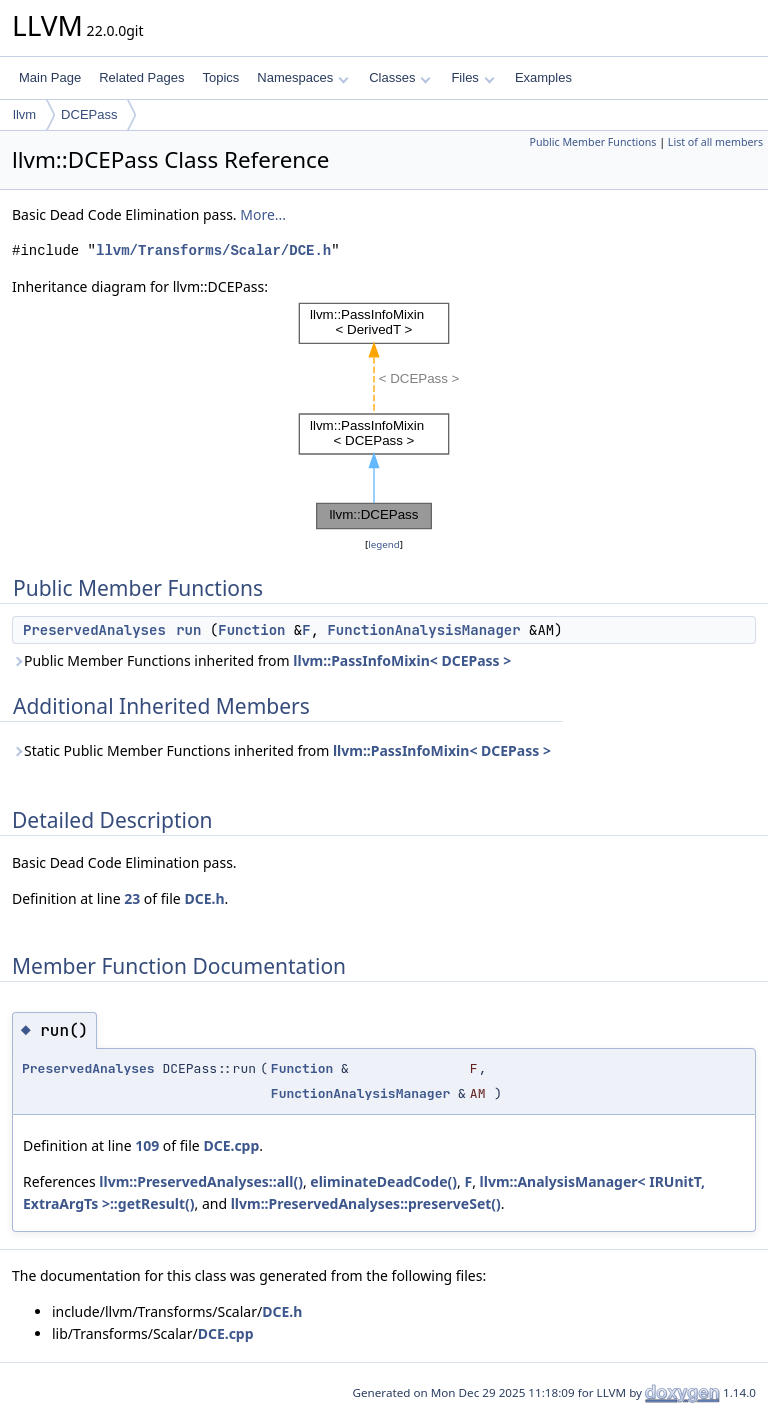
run (188, 630)
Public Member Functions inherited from (261, 660)
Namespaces (302, 77)
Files (472, 77)
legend (384, 544)
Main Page (50, 77)
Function (251, 630)
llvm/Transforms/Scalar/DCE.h (213, 250)
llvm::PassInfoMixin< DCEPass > (402, 660)
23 (132, 898)
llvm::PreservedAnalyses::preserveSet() (366, 1203)
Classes (400, 77)
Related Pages (141, 77)
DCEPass (89, 114)
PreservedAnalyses (94, 630)
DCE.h (204, 898)
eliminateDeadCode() (383, 1181)
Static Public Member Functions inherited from (281, 750)
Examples (543, 77)
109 (147, 1145)
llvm (24, 114)
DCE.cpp (231, 1145)
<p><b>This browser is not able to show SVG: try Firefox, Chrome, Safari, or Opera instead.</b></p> (384, 416)
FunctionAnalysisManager (423, 630)
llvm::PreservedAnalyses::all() (201, 1181)
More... (263, 214)
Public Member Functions (592, 142)
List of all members (715, 142)
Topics (220, 77)
